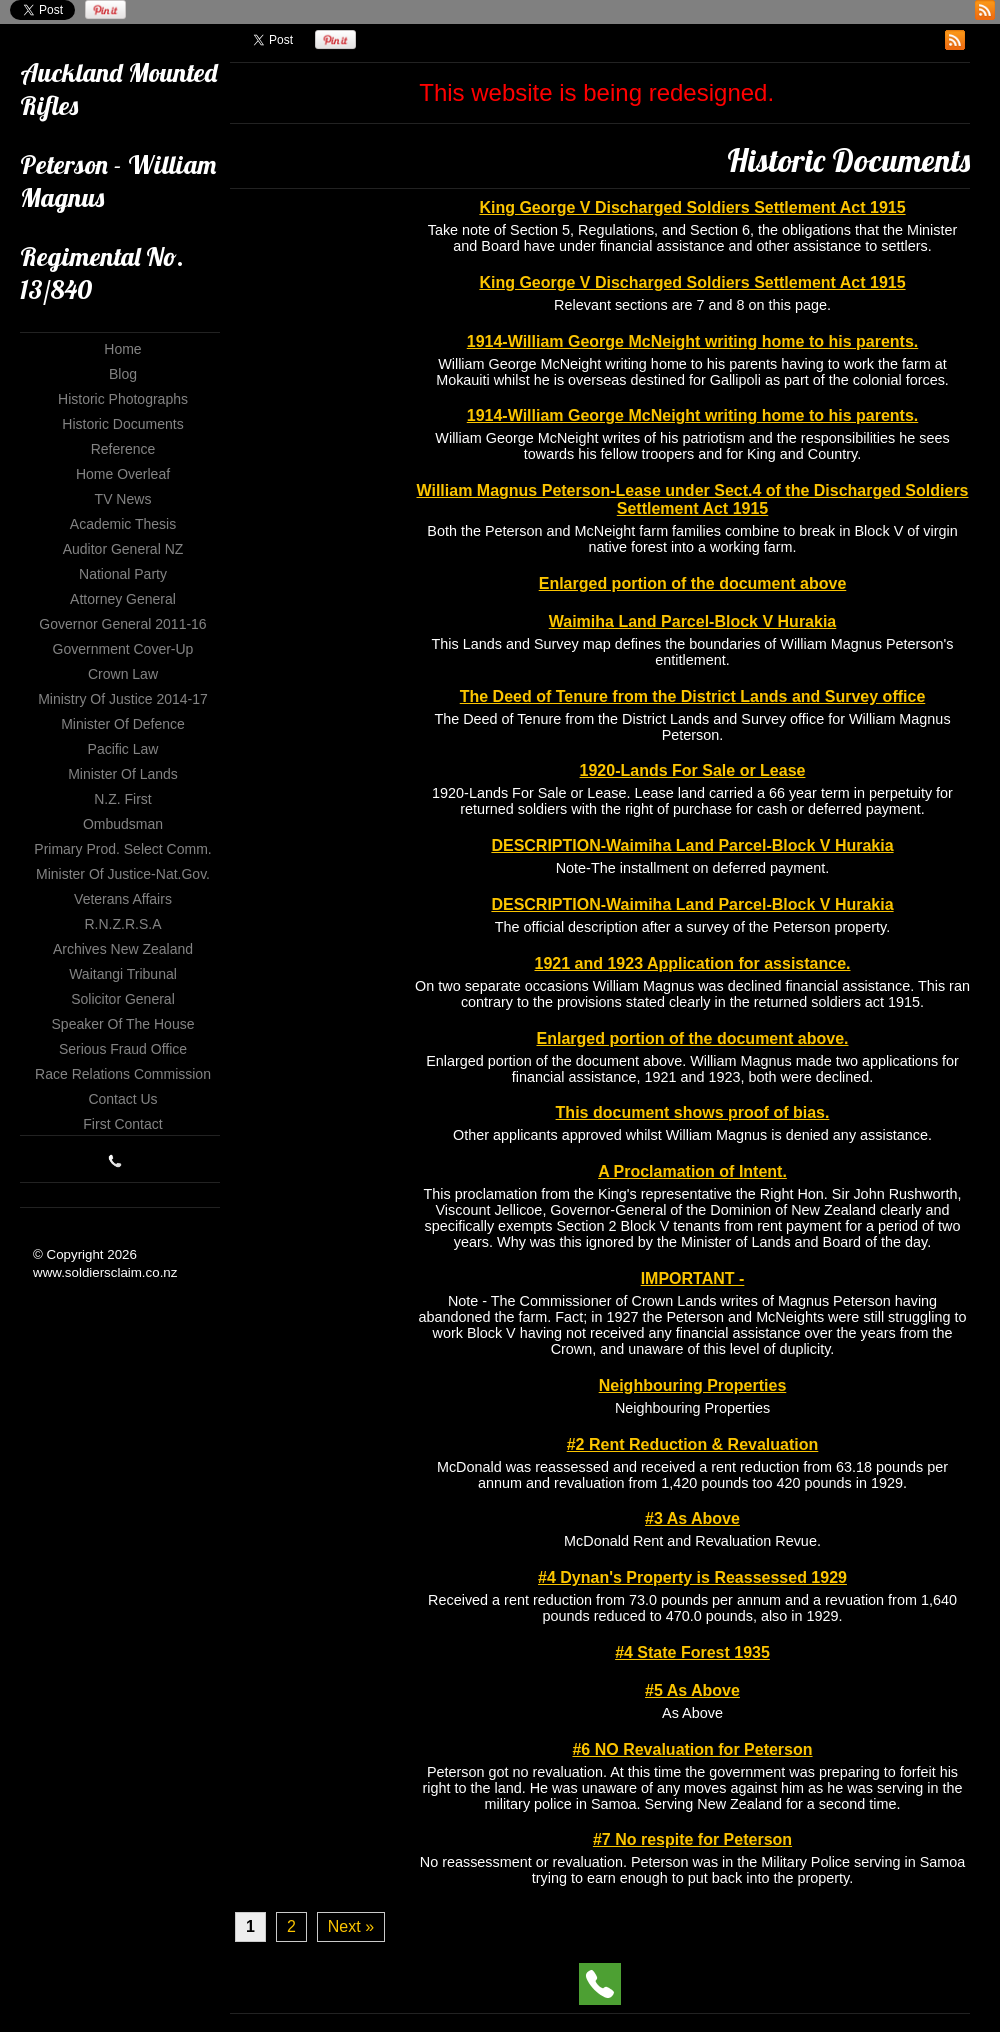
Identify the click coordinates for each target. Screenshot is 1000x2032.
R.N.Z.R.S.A (122, 924)
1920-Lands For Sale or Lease (693, 770)
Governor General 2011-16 (122, 624)
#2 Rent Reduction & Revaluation (693, 1444)
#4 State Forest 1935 (692, 1652)
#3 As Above (692, 1518)
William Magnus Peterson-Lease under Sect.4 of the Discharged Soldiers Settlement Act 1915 (693, 499)
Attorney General (123, 599)
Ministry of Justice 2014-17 (123, 699)
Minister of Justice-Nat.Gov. (123, 874)
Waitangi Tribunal (123, 974)
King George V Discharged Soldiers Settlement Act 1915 (692, 207)
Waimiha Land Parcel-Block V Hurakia (693, 621)
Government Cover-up (123, 649)
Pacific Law (123, 749)
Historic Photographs (123, 399)
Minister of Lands (123, 774)
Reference (123, 449)
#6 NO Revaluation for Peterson (692, 1749)
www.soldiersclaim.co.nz (105, 1272)
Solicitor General (123, 999)
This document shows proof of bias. (693, 1112)
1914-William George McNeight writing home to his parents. (693, 341)
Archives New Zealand (123, 949)
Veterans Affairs (123, 899)
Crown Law (123, 674)
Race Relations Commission (123, 1074)
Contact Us (122, 1099)
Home (122, 349)
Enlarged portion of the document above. (692, 1038)
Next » (351, 1926)
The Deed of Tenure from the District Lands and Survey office (693, 696)
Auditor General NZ (123, 549)
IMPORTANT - (693, 1278)
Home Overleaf (123, 474)
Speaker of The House (123, 1024)
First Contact (122, 1124)
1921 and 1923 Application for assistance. (693, 963)
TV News (123, 499)
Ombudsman (123, 824)
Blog (123, 374)
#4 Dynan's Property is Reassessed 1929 (692, 1577)
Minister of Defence (123, 724)
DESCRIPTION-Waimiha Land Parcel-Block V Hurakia (692, 845)
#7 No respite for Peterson (692, 1839)
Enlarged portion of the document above (693, 583)
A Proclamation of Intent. (692, 1171)
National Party (123, 574)
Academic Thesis (123, 524)
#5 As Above (692, 1690)
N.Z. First (123, 799)
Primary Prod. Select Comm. (122, 849)
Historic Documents (122, 424)
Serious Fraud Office (123, 1049)
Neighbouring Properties (693, 1385)
